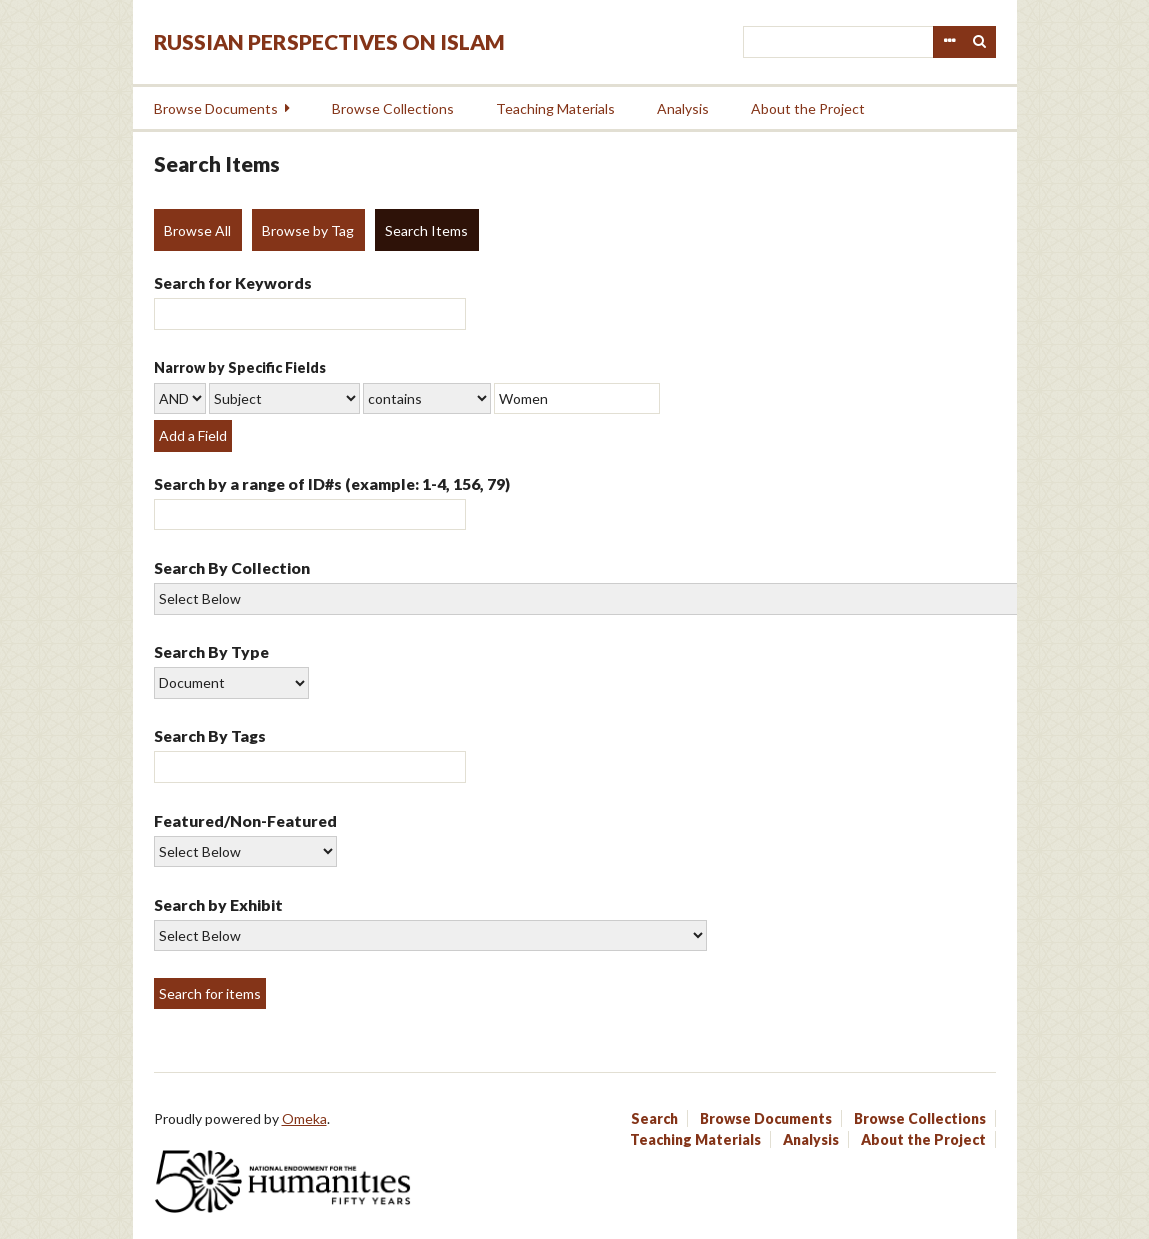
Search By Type (211, 651)
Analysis (683, 108)
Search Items (426, 230)
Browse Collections (393, 108)
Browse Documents (216, 108)
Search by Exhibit (218, 904)
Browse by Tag (308, 230)
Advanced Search (949, 42)
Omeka (304, 1118)
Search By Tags (210, 735)
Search (980, 42)
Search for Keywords (233, 282)
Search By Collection (232, 567)
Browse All (197, 230)
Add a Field (193, 435)
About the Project (808, 108)
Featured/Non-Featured (245, 820)
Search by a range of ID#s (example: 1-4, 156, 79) (332, 483)
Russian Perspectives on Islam (329, 41)
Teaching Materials (555, 108)
